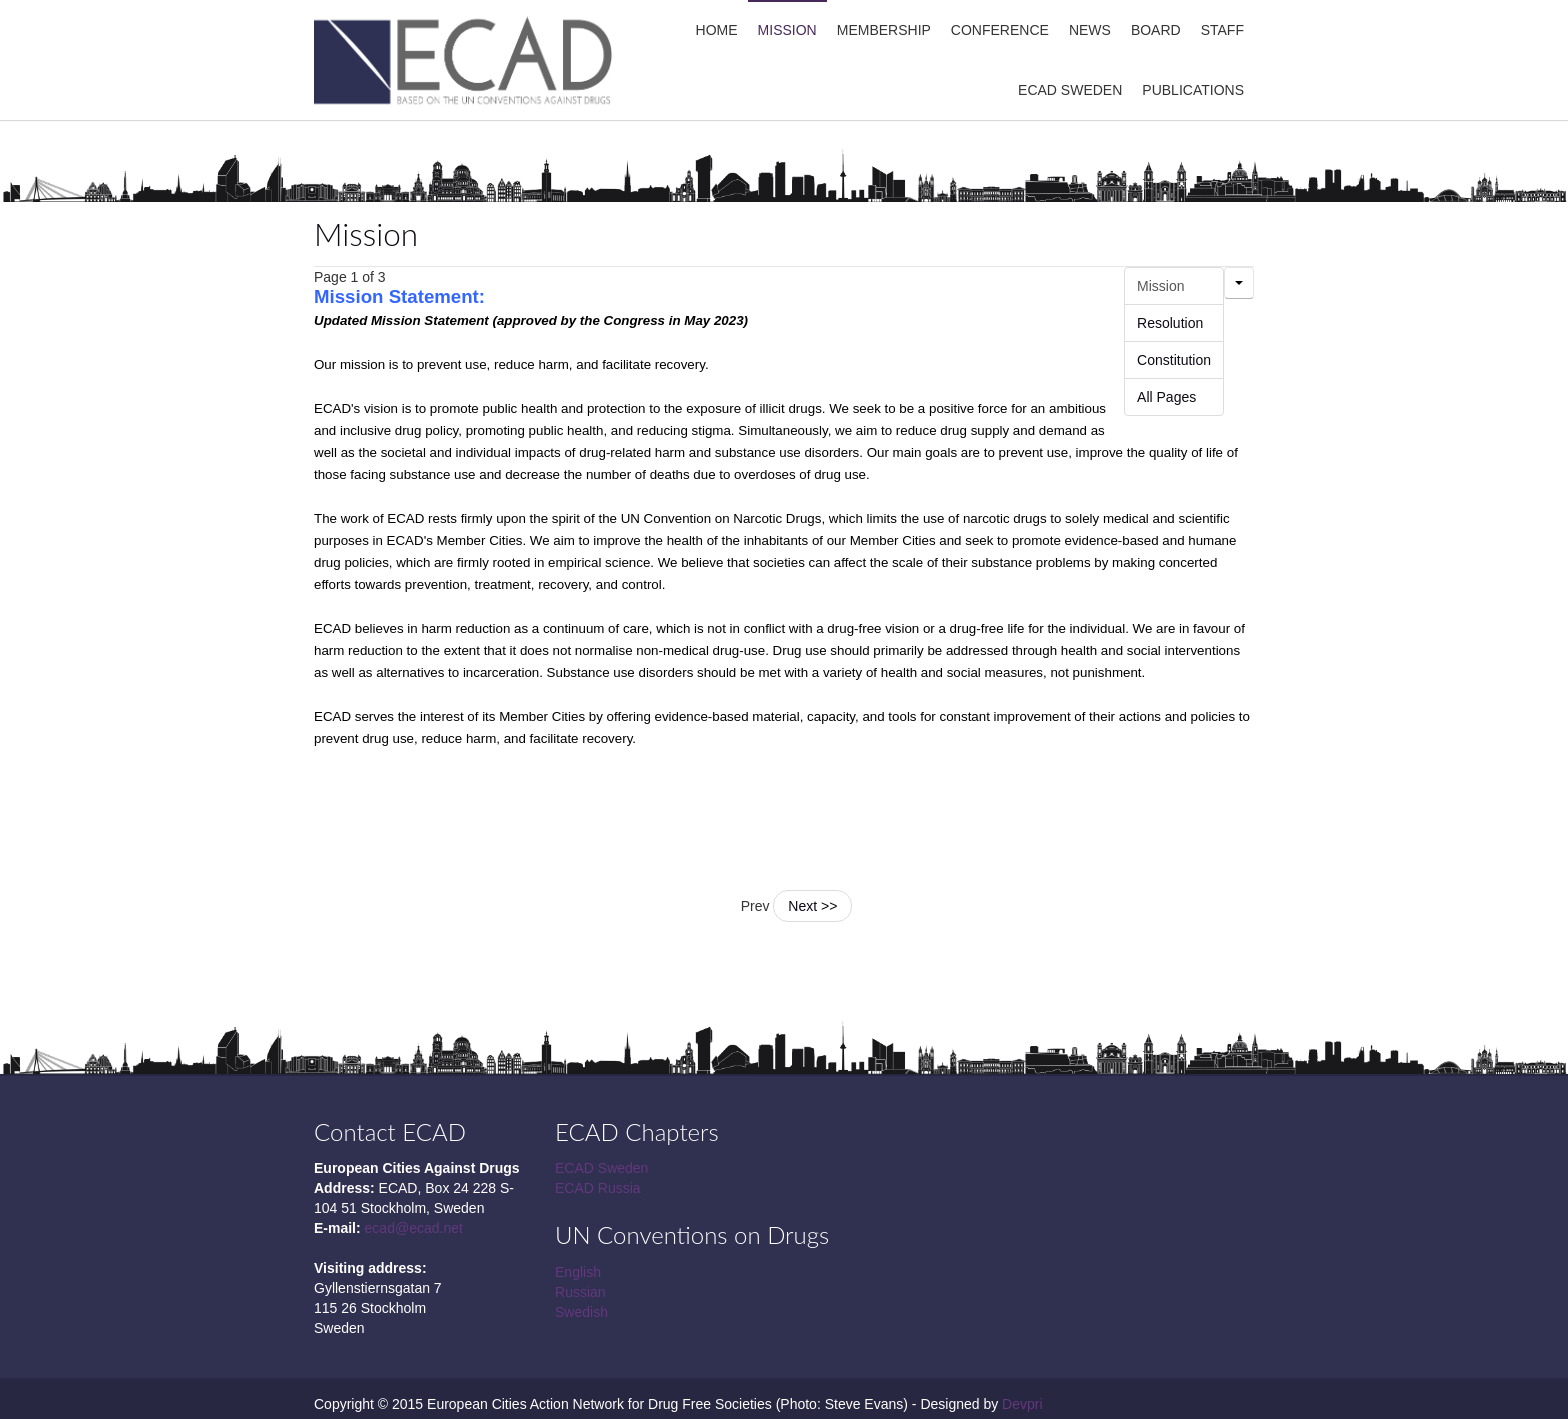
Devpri (1022, 1404)
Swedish (581, 1312)
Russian (580, 1292)
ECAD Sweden (601, 1168)
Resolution (1170, 323)
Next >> (812, 906)
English (578, 1272)
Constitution (1174, 360)
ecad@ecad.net (414, 1228)
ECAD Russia (598, 1188)
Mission (366, 234)
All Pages (1166, 397)
